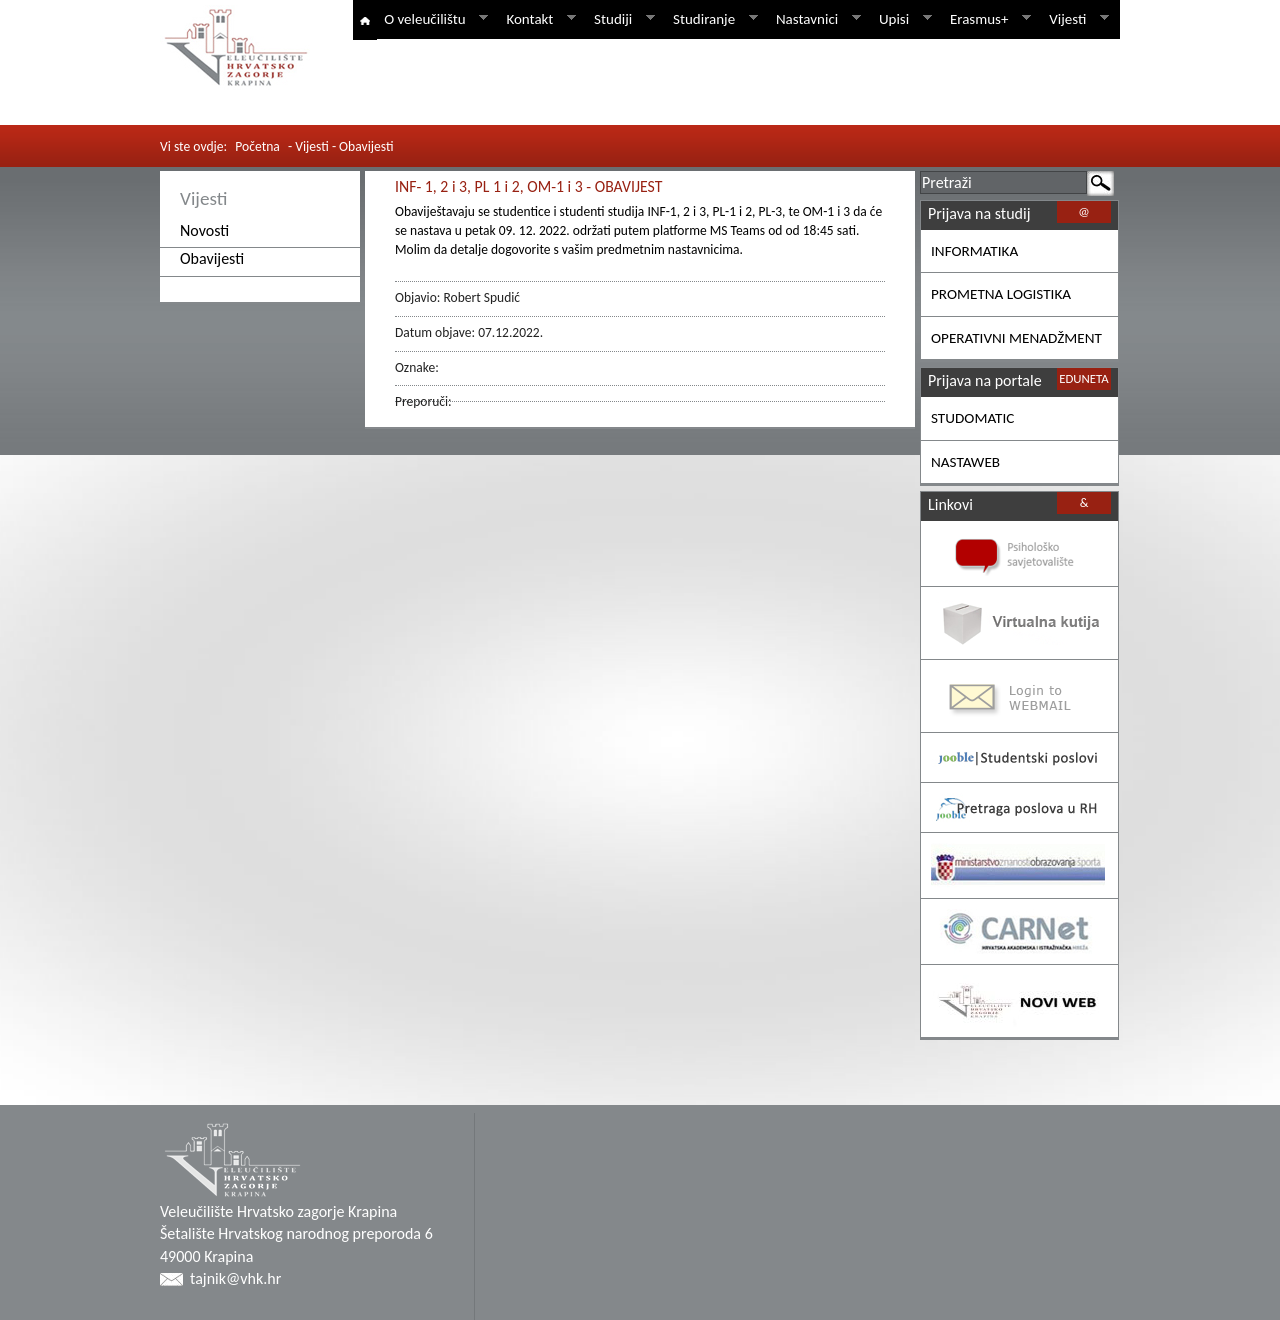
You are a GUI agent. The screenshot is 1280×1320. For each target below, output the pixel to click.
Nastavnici (815, 19)
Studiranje (712, 19)
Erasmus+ (987, 19)
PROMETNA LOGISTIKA (1001, 294)
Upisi (902, 19)
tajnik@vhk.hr (235, 1278)
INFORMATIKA (974, 251)
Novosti (204, 230)
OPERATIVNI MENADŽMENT (1016, 338)
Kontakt (537, 19)
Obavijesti (212, 258)
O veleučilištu (432, 19)
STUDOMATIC (972, 418)
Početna (257, 146)
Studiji (621, 19)
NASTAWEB (965, 462)
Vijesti (1075, 19)
